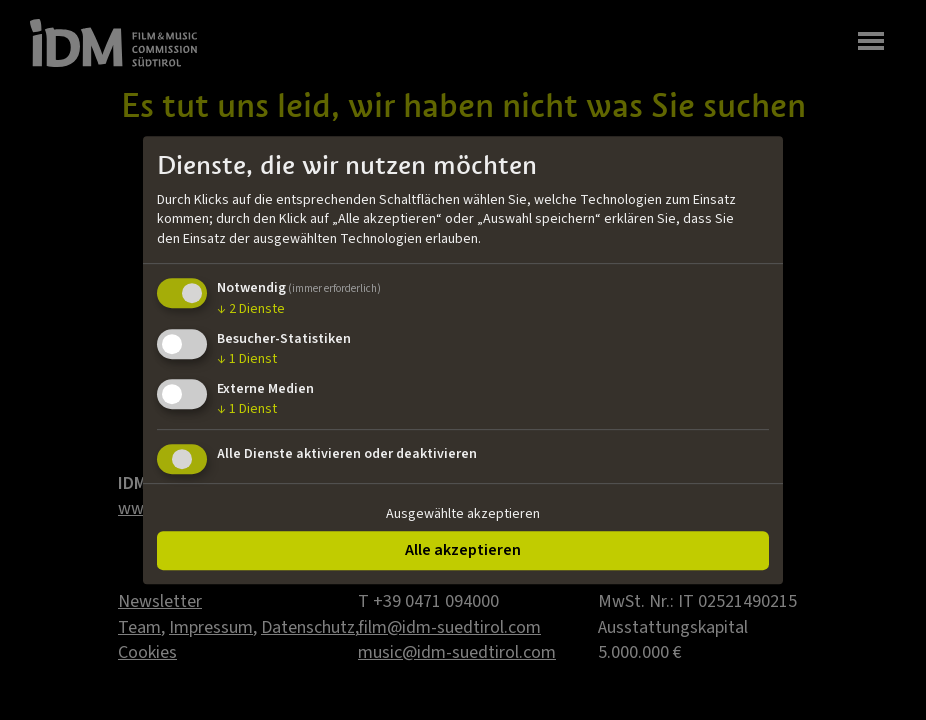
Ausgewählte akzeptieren (463, 514)
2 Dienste (251, 310)
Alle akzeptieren (463, 550)
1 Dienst (247, 359)
